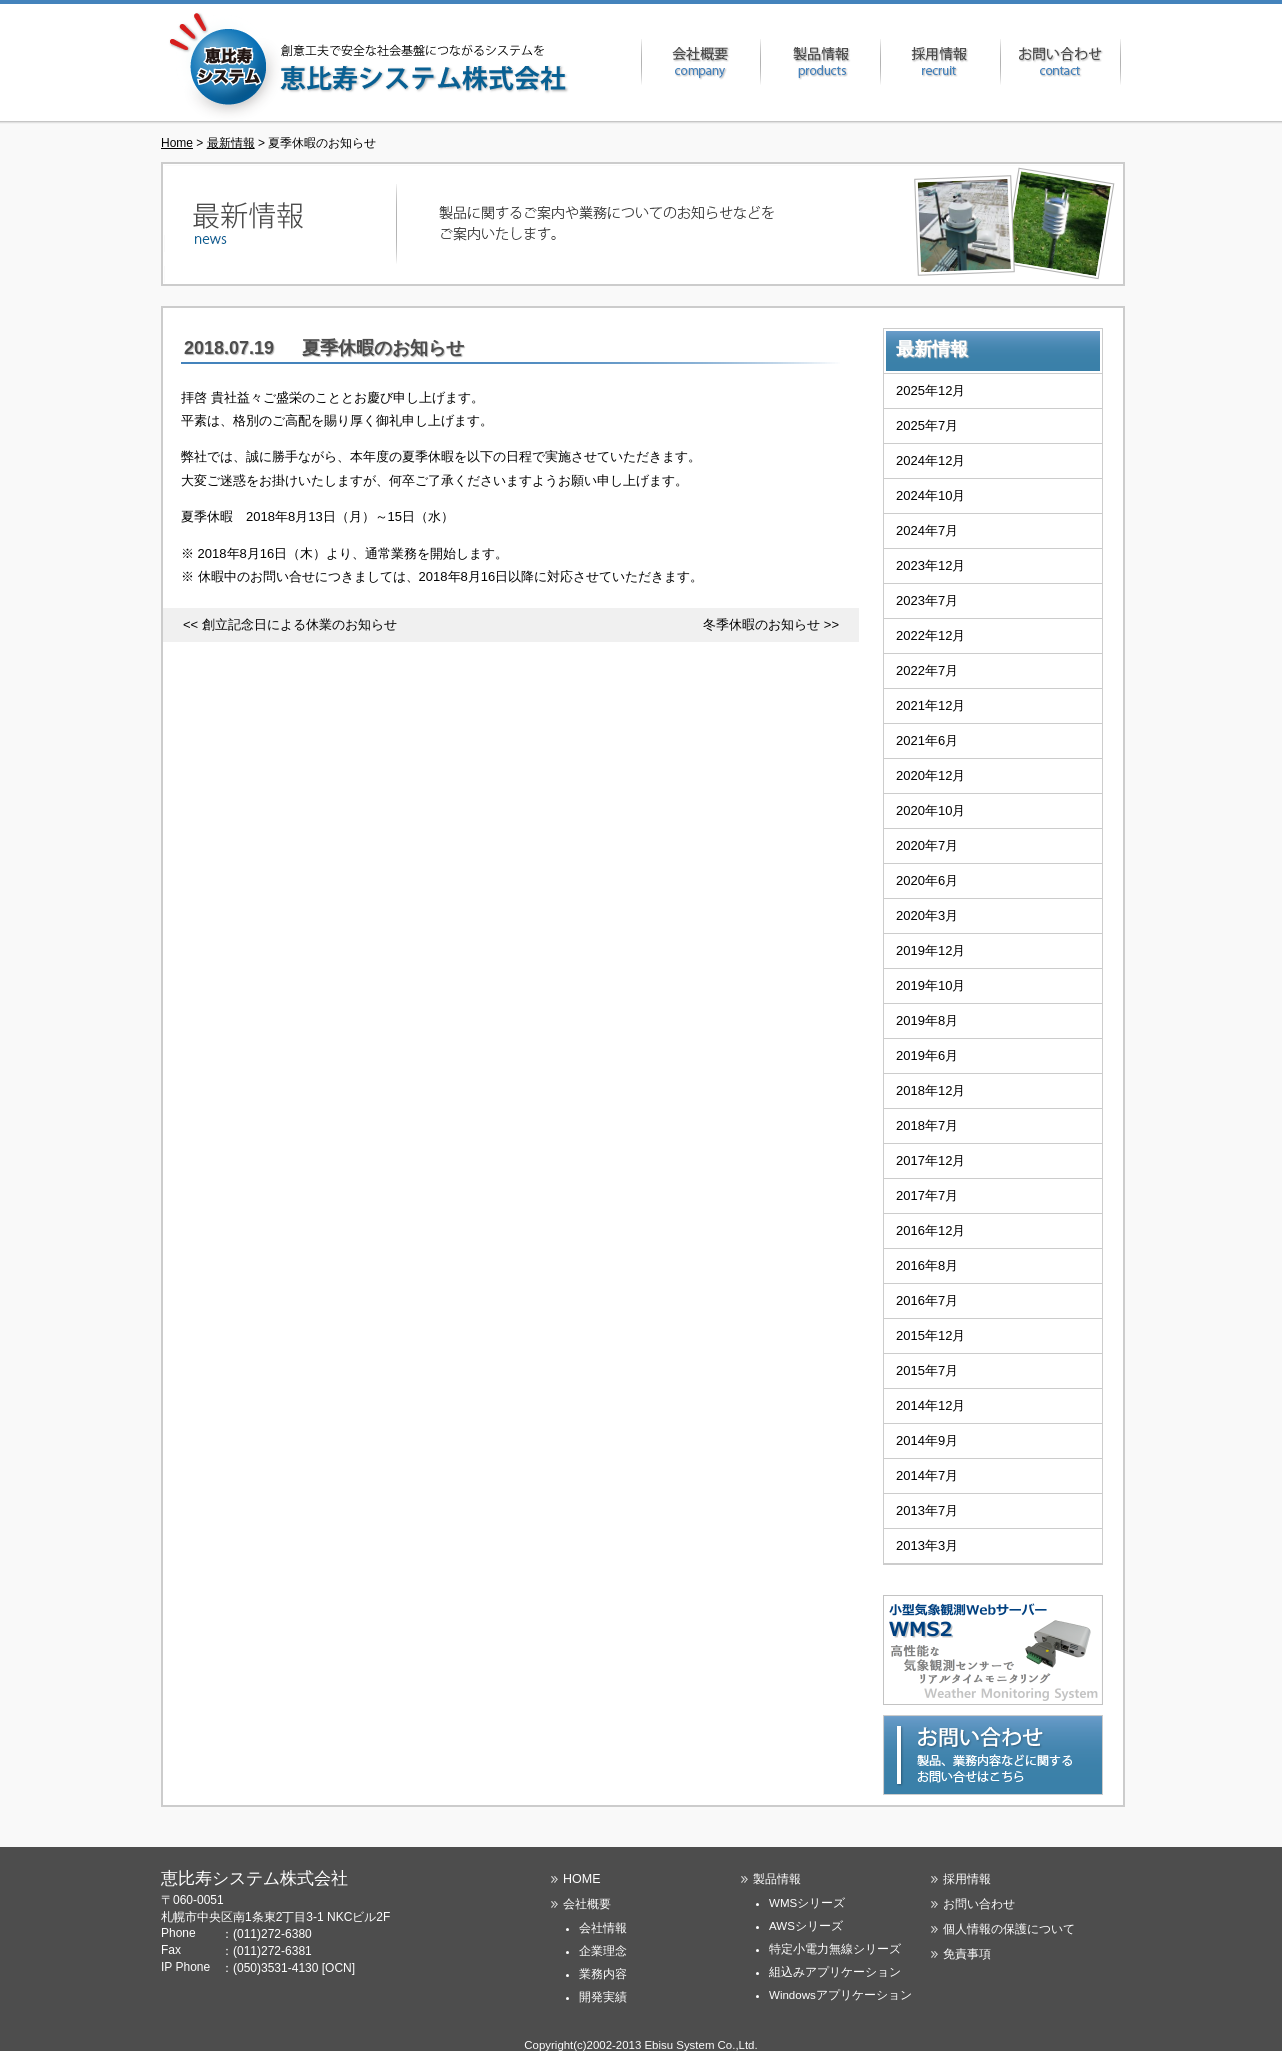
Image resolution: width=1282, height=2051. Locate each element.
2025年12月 (930, 390)
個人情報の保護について (1009, 1929)
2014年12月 (930, 1405)
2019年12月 (930, 950)
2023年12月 (930, 565)
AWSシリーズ (806, 1926)
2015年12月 (930, 1335)
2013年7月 (927, 1510)
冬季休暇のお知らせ (761, 624)
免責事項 (967, 1954)
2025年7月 (927, 425)
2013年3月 (927, 1545)
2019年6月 (927, 1055)
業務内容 (603, 1974)
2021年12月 (930, 705)
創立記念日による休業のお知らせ (299, 624)
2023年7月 (927, 600)
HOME (581, 1879)
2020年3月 (927, 915)
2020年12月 (930, 775)
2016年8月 (927, 1265)
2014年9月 (927, 1440)
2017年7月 (927, 1195)
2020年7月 (927, 845)
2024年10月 (930, 495)
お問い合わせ (1061, 62)
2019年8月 (927, 1020)
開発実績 (603, 1997)
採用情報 (941, 62)
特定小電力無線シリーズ (835, 1949)
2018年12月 (930, 1090)
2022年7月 (927, 670)
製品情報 (821, 62)
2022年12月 (930, 635)
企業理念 (603, 1951)
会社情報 (603, 1928)
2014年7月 (927, 1475)
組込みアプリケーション (835, 1972)
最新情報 (231, 143)
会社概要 (701, 62)
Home (177, 143)
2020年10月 (930, 810)
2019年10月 (930, 985)
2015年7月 (927, 1370)
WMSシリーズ (807, 1903)
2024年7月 (927, 530)
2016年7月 (927, 1300)
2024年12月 (930, 460)
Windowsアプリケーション (840, 1995)
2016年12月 (930, 1230)
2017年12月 (930, 1160)
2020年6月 (927, 880)
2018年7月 (927, 1125)
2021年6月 (927, 740)
